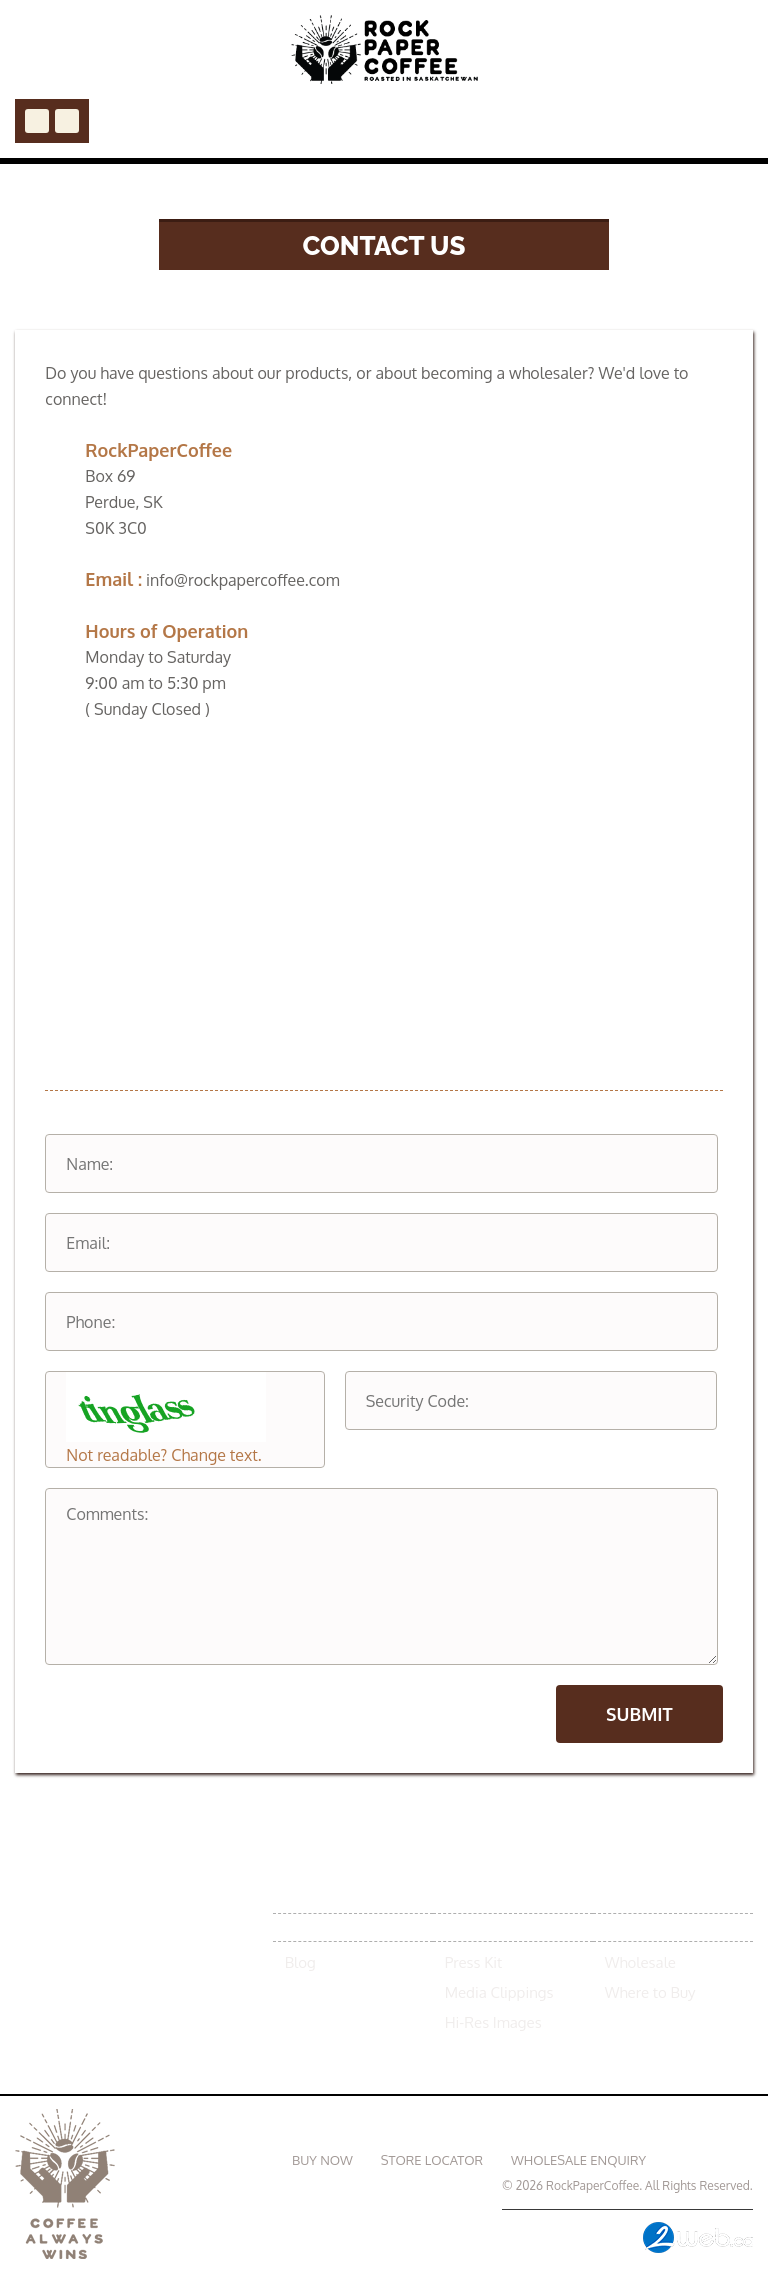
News (307, 1927)
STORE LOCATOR (432, 2160)
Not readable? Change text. (163, 1455)
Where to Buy (650, 1992)
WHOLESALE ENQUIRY (578, 2160)
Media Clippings (499, 1992)
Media (468, 1927)
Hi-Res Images (493, 2022)
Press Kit (474, 1962)
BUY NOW (322, 2160)
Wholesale (640, 1962)
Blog (300, 1962)
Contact (640, 1927)
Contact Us (713, 2160)
